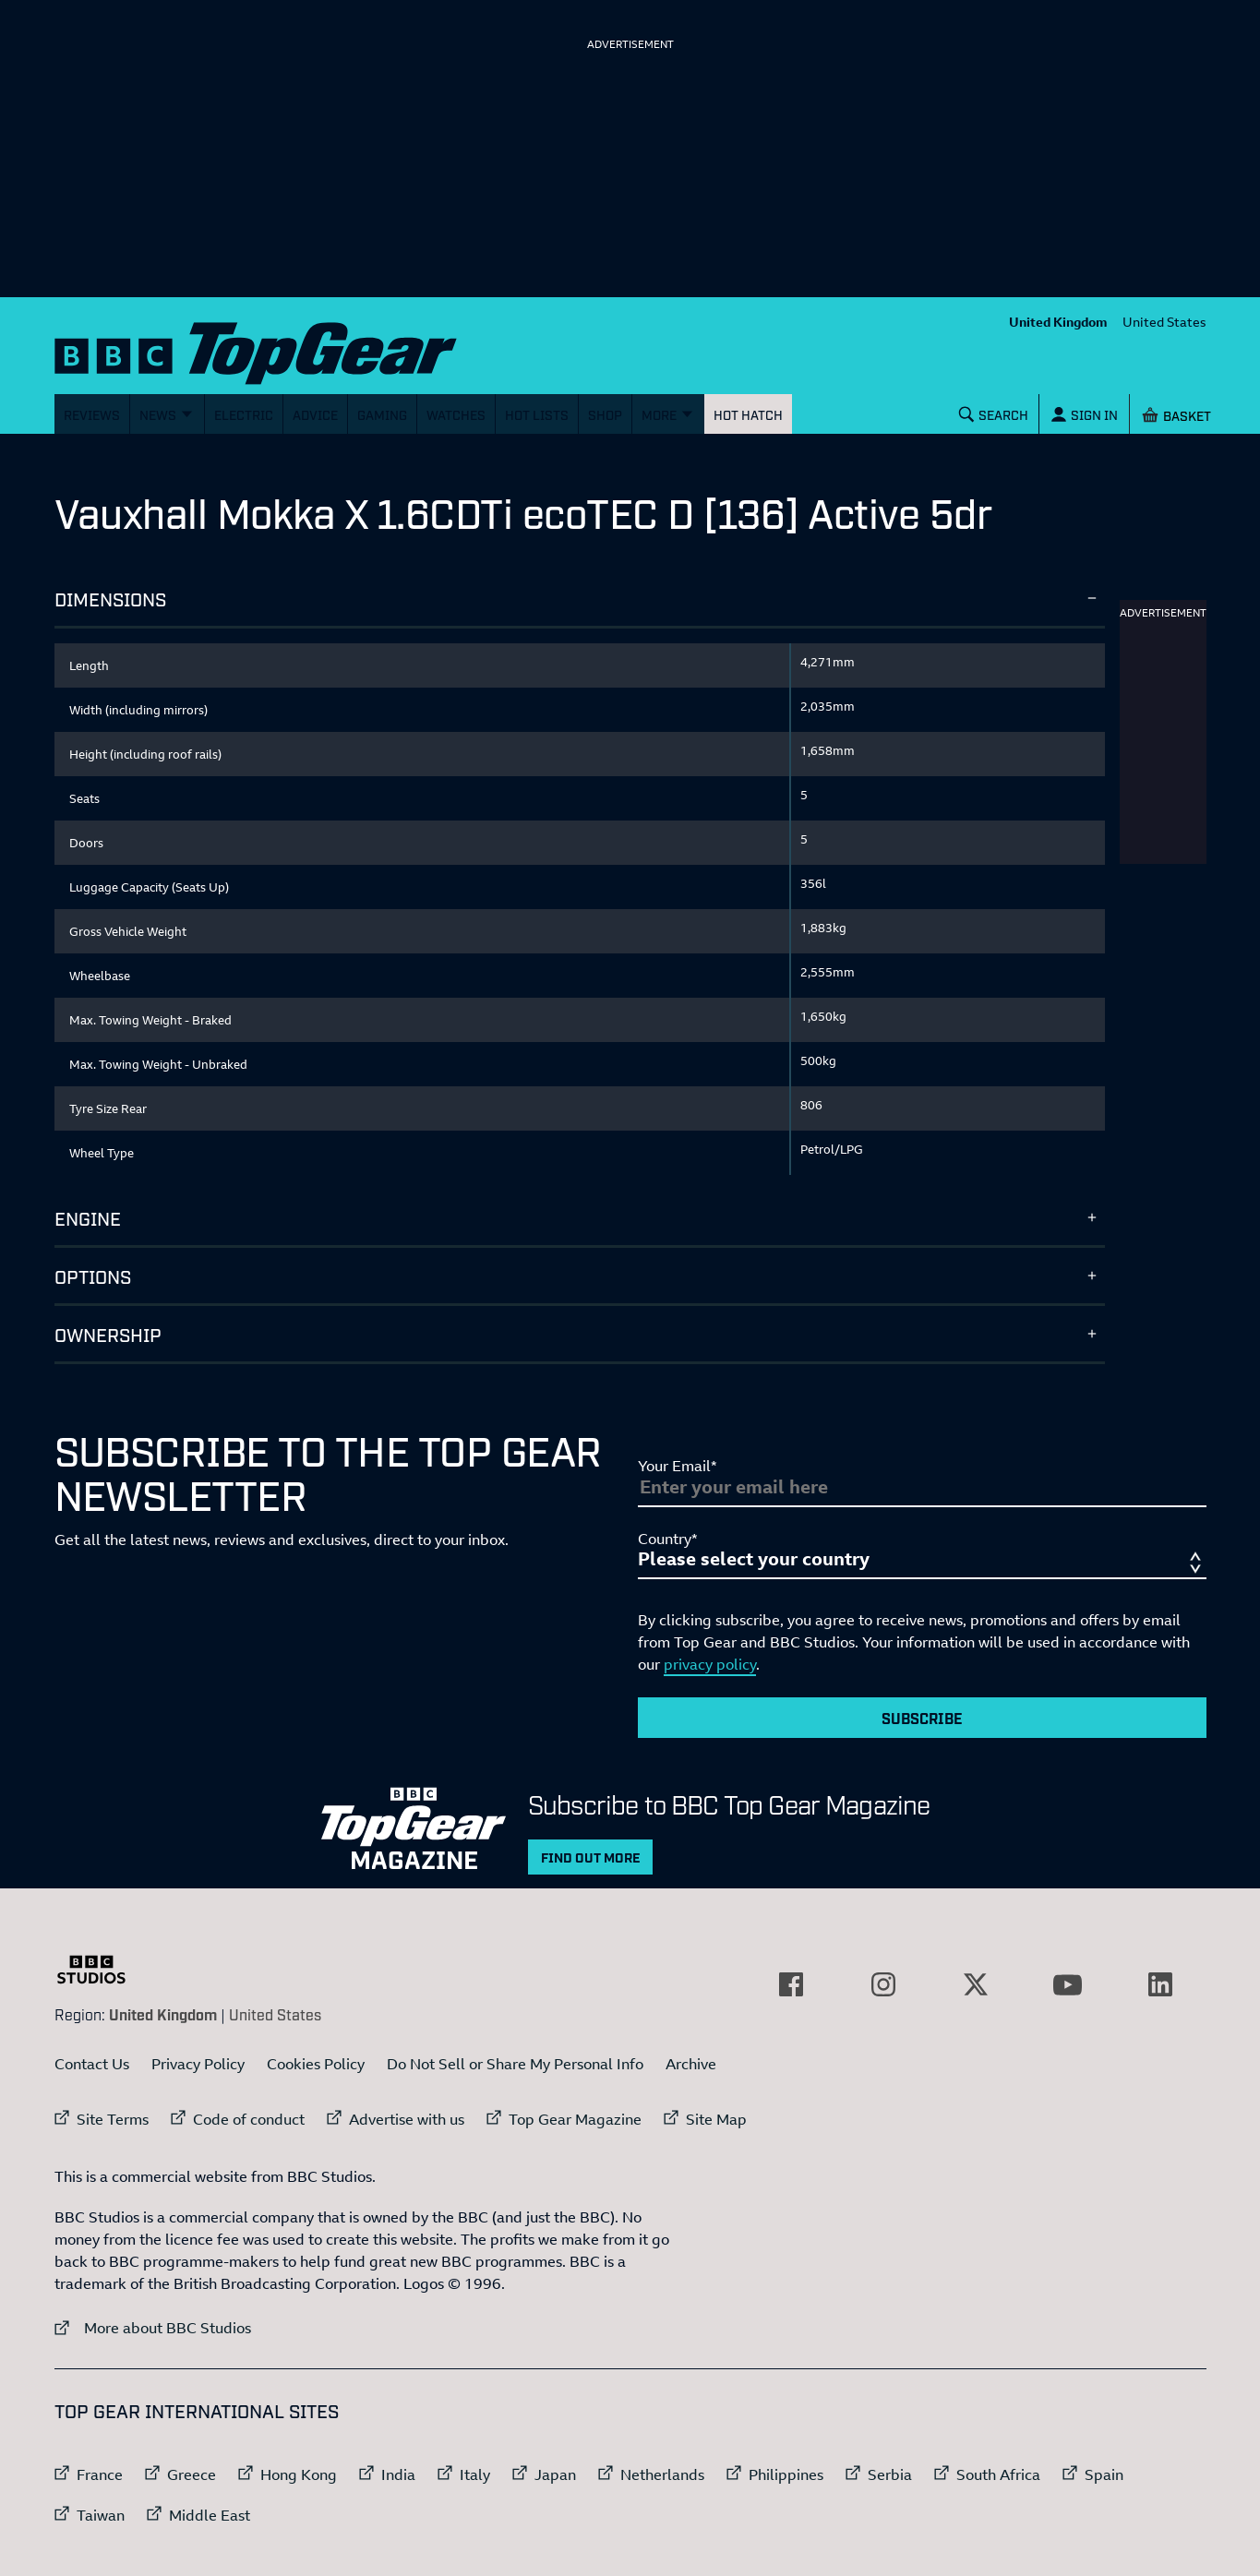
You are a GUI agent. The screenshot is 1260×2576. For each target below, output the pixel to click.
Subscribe (922, 1717)
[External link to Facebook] (791, 1984)
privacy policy (710, 1664)
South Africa (998, 2474)
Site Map (716, 2119)
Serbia (890, 2474)
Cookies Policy (316, 2064)
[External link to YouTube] (1068, 1984)
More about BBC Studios (152, 2327)
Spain (1104, 2474)
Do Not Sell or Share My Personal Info (515, 2064)
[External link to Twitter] (975, 1984)
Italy (475, 2474)
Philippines (786, 2474)
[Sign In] (1083, 414)
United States (1164, 321)
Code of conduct (249, 2119)
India (398, 2474)
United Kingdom (1058, 321)
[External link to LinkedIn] (1160, 1984)
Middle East (209, 2515)
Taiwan (101, 2515)
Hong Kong (298, 2474)
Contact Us (91, 2064)
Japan (555, 2474)
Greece (191, 2474)
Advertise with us (406, 2119)
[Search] (993, 414)
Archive (691, 2064)
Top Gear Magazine (575, 2119)
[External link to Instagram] (883, 1984)
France (100, 2474)
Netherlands (662, 2474)
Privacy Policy (198, 2064)
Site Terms (113, 2119)
